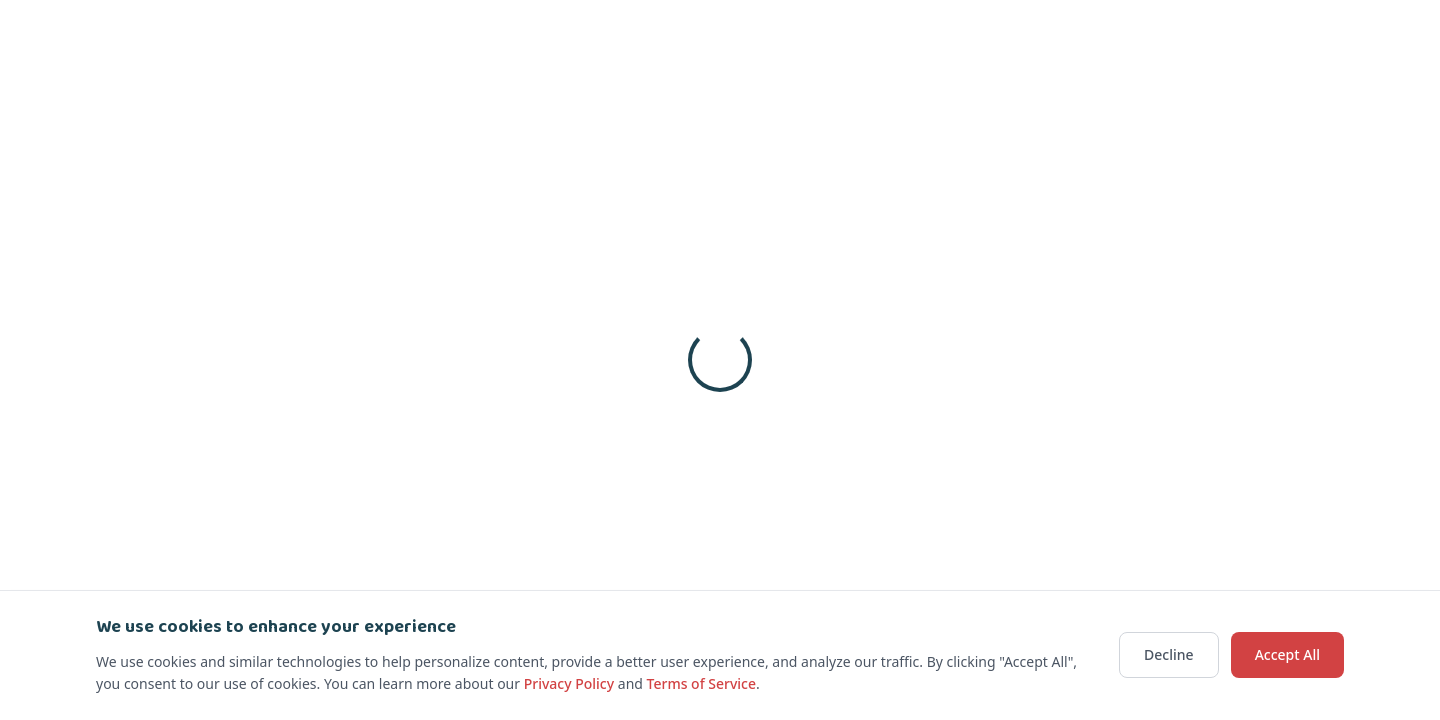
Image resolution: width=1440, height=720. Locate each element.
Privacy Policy (569, 683)
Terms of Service (701, 683)
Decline (1169, 654)
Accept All (1287, 654)
